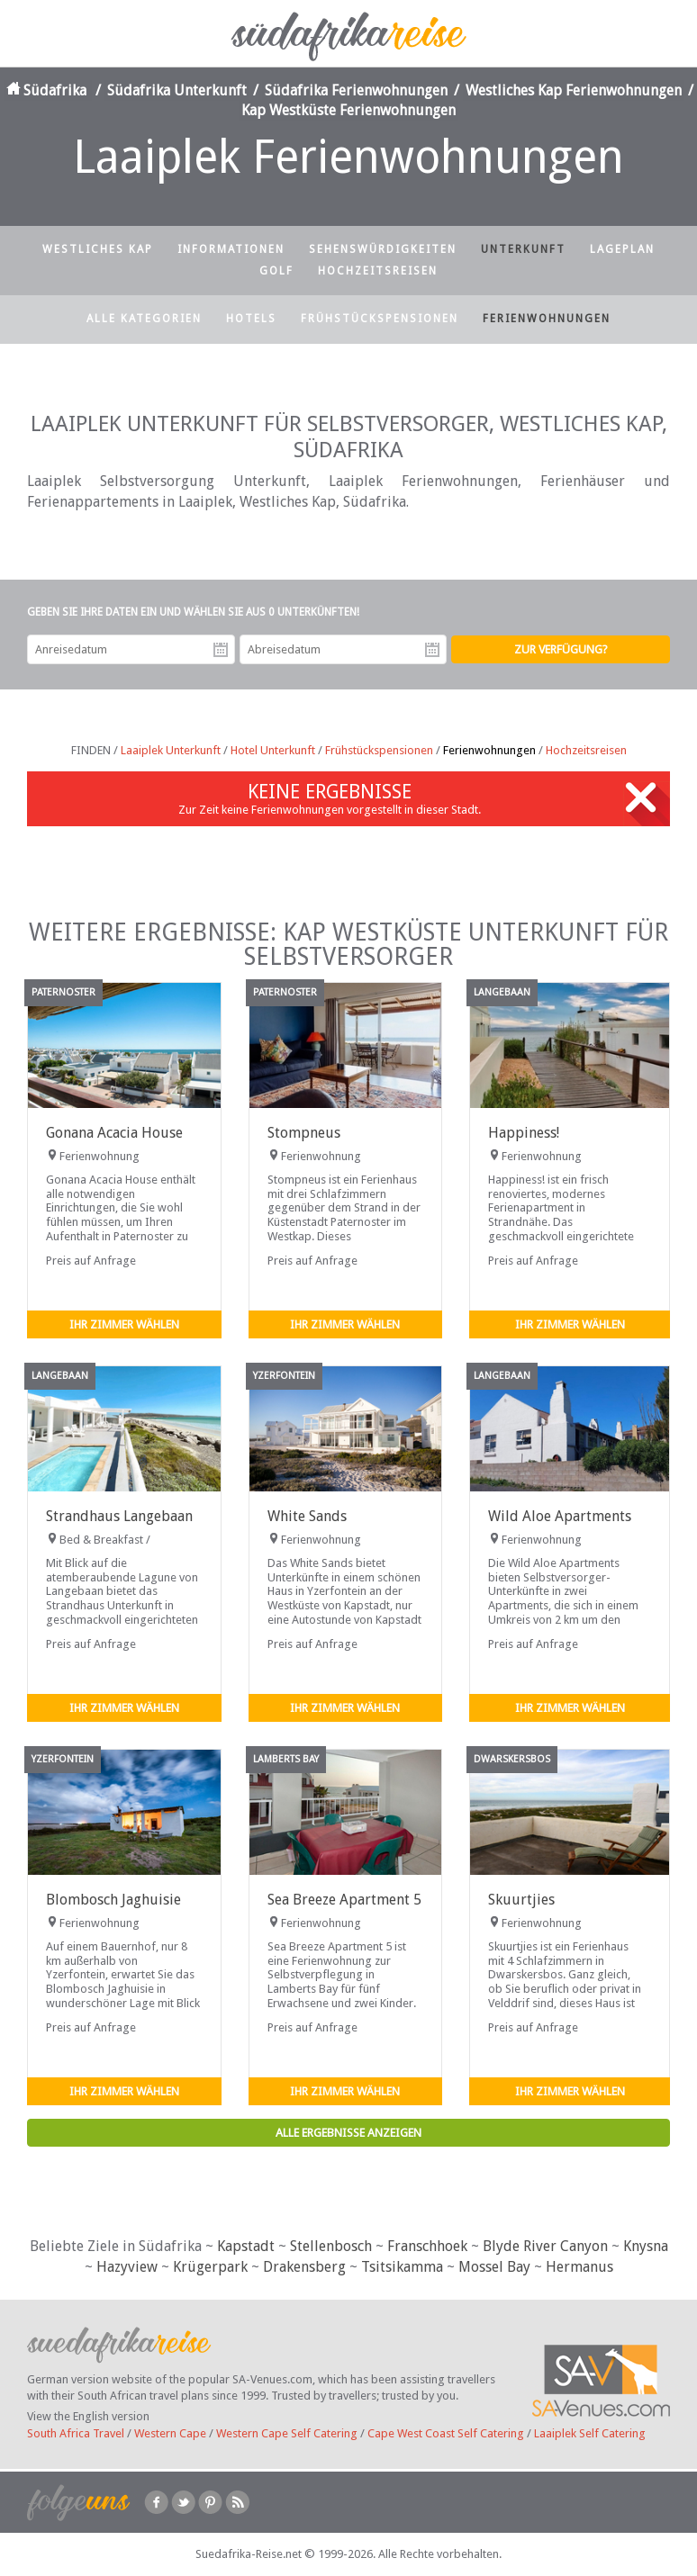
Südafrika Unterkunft (177, 90)
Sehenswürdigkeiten (383, 249)
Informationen (231, 249)
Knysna (645, 2246)
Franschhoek (427, 2246)
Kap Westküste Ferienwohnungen (348, 110)
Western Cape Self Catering (287, 2433)
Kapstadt (246, 2246)
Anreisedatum (220, 650)
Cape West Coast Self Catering (445, 2433)
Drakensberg (304, 2266)
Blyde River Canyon (545, 2246)
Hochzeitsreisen (378, 271)
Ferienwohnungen (547, 318)
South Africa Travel (75, 2433)
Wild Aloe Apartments (559, 1516)
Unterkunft (523, 249)
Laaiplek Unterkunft (171, 750)
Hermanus (579, 2266)
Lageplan (622, 249)
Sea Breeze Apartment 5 (344, 1899)
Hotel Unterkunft (273, 750)
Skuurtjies (521, 1899)
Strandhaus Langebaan (119, 1516)
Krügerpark (210, 2266)
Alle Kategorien (144, 318)
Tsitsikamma (402, 2266)
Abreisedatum (432, 650)
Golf (276, 271)
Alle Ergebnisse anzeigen (348, 2132)
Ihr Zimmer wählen (124, 1324)
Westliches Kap (97, 249)
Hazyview (127, 2266)
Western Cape (170, 2433)
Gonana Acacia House (114, 1132)
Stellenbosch (331, 2246)
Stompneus (303, 1132)
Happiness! (523, 1132)
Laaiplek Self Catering (590, 2433)
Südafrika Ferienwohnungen (356, 90)
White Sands (307, 1516)
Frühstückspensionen (379, 318)
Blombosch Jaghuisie (113, 1899)
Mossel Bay (494, 2266)
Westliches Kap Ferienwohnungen (574, 90)
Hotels (251, 318)
